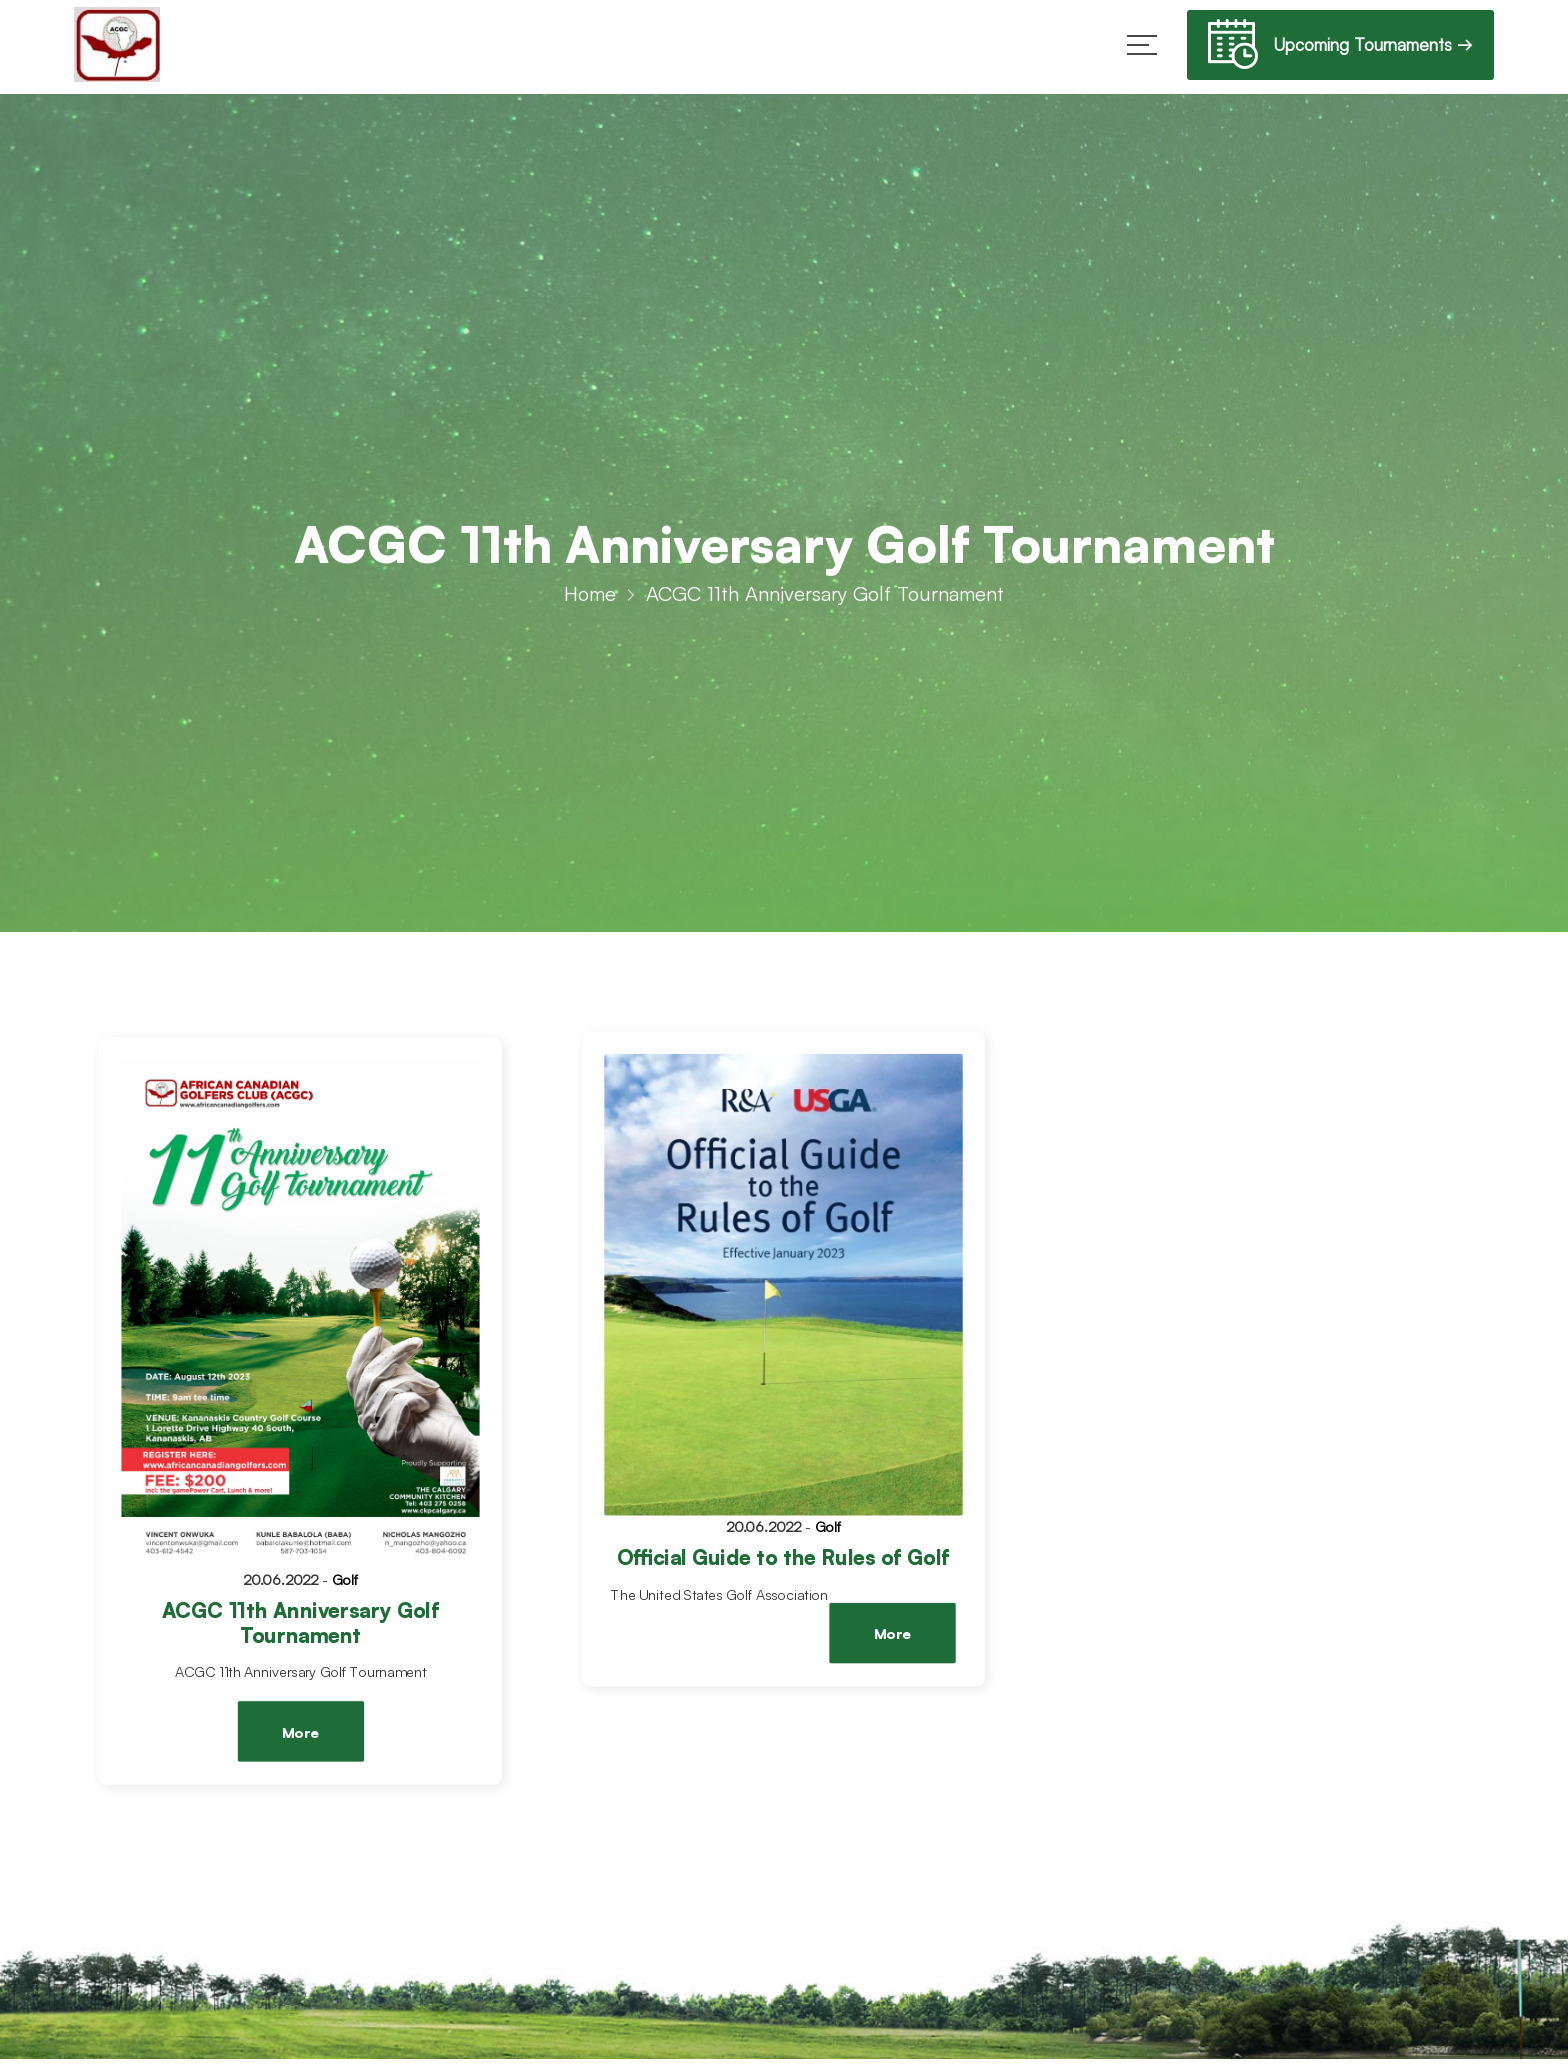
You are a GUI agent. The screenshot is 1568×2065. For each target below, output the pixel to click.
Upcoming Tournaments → (1340, 47)
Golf (345, 1579)
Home (590, 599)
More (300, 1733)
